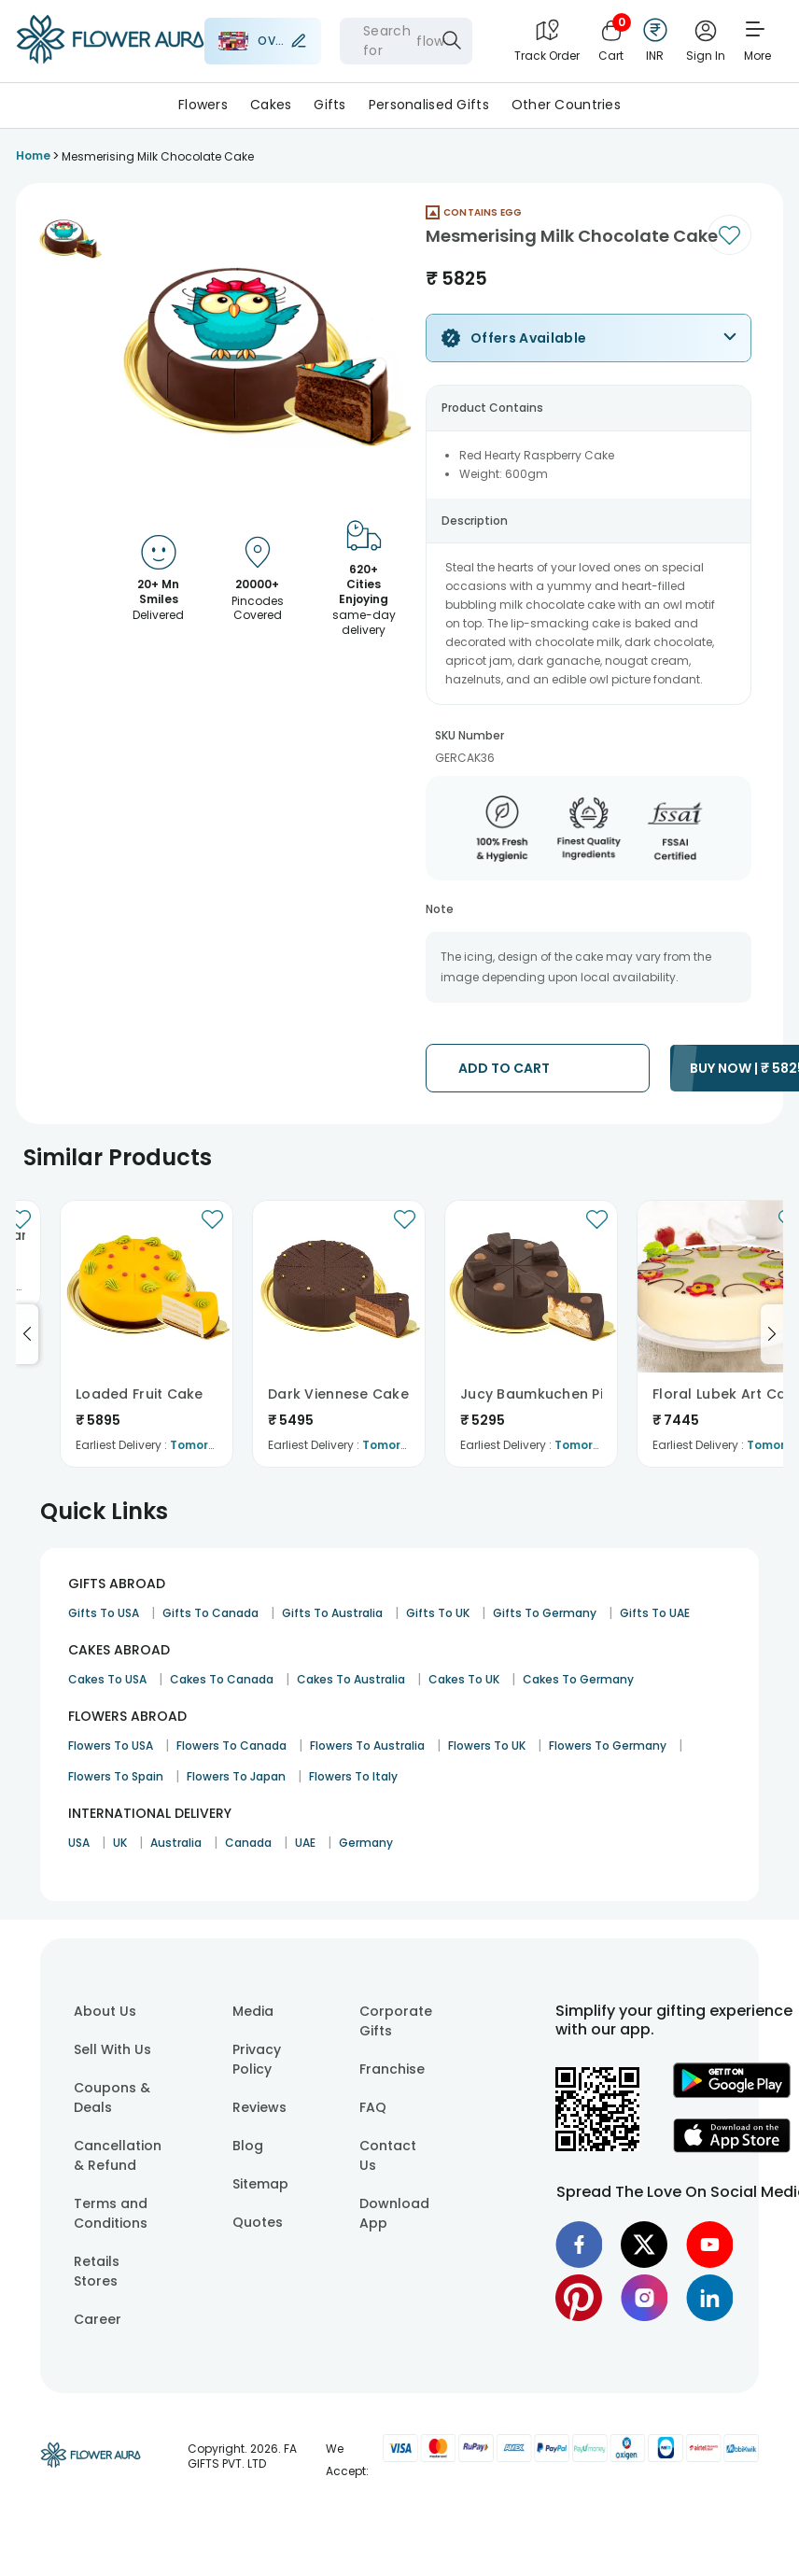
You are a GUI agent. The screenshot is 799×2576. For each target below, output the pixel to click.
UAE (305, 1843)
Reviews (259, 2107)
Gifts (329, 104)
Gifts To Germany (544, 1613)
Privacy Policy (256, 2059)
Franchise (392, 2069)
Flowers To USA (110, 1745)
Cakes (270, 104)
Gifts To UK (438, 1613)
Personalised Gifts (429, 104)
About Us (105, 2011)
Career (97, 2319)
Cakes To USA (107, 1679)
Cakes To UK (463, 1679)
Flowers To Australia (367, 1745)
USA (79, 1843)
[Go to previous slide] (27, 1334)
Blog (247, 2145)
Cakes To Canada (221, 1679)
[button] (70, 238)
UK (120, 1843)
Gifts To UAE (655, 1613)
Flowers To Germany (607, 1745)
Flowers (203, 104)
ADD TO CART (504, 1068)
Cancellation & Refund (117, 2155)
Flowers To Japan (236, 1776)
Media (252, 2011)
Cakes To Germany (578, 1679)
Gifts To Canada (210, 1613)
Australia (176, 1843)
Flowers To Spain (115, 1776)
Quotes (257, 2222)
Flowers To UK (487, 1745)
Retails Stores (96, 2271)
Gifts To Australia (332, 1613)
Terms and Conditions (110, 2213)
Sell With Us (112, 2049)
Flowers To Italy (353, 1776)
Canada (248, 1843)
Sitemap (260, 2184)
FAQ (372, 2107)
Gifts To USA (103, 1613)
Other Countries (566, 104)
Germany (366, 1843)
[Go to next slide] (772, 1334)
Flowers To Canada (231, 1745)
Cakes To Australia (351, 1679)
